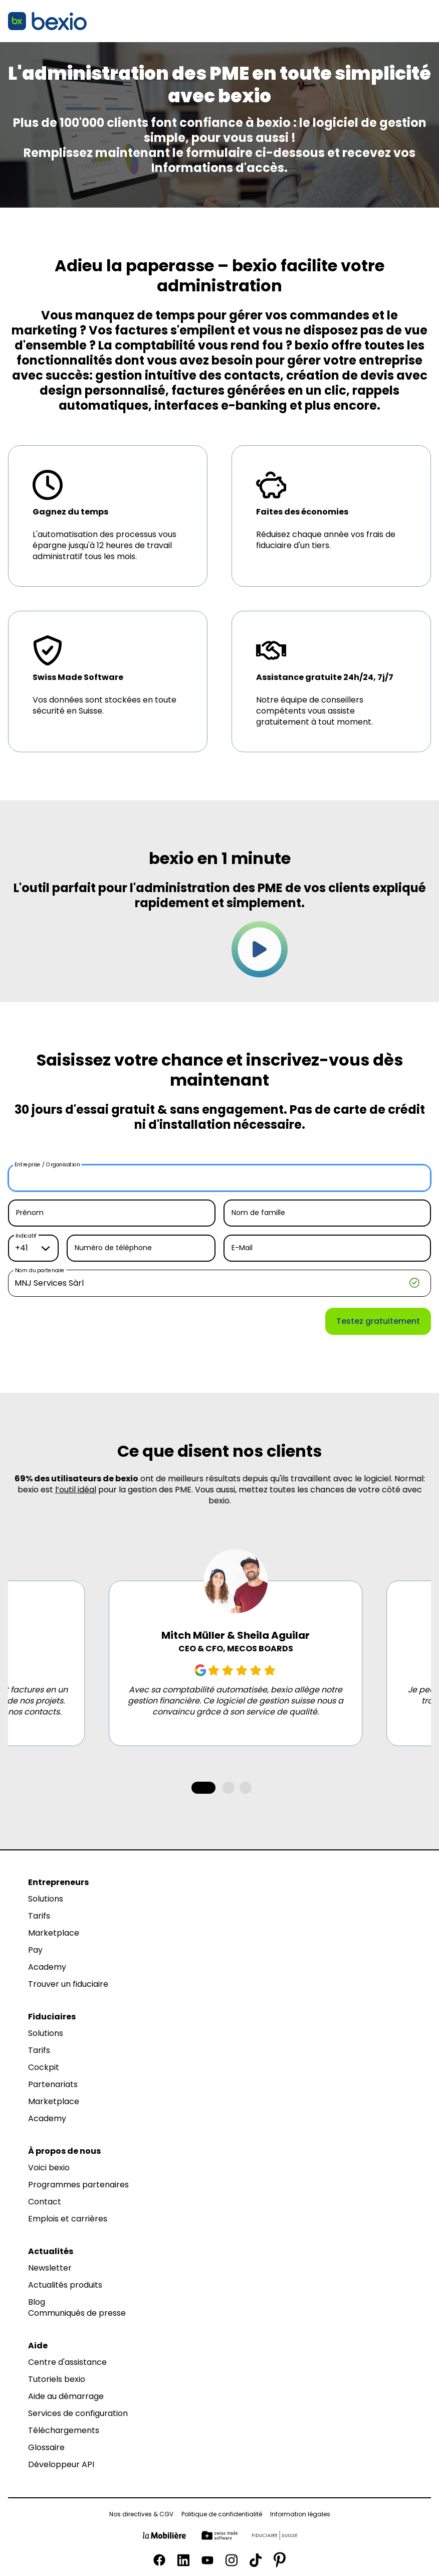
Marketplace (53, 1933)
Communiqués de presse (77, 2313)
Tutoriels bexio (56, 2379)
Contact (44, 2201)
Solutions (45, 1899)
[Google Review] (200, 1670)
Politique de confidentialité (221, 2514)
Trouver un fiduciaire (68, 1984)
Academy (47, 1967)
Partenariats (53, 2084)
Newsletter (50, 2268)
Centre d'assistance (67, 2362)
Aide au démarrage (66, 2396)
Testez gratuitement (378, 1321)
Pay (35, 1950)
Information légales (300, 2514)
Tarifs (39, 1916)
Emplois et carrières (67, 2218)
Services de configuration (78, 2413)
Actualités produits (65, 2285)
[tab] (203, 1788)
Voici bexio (49, 2167)
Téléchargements (63, 2430)
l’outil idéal (75, 1489)
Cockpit (43, 2067)
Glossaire (46, 2447)
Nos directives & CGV (141, 2514)
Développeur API (61, 2464)
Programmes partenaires (78, 2184)
